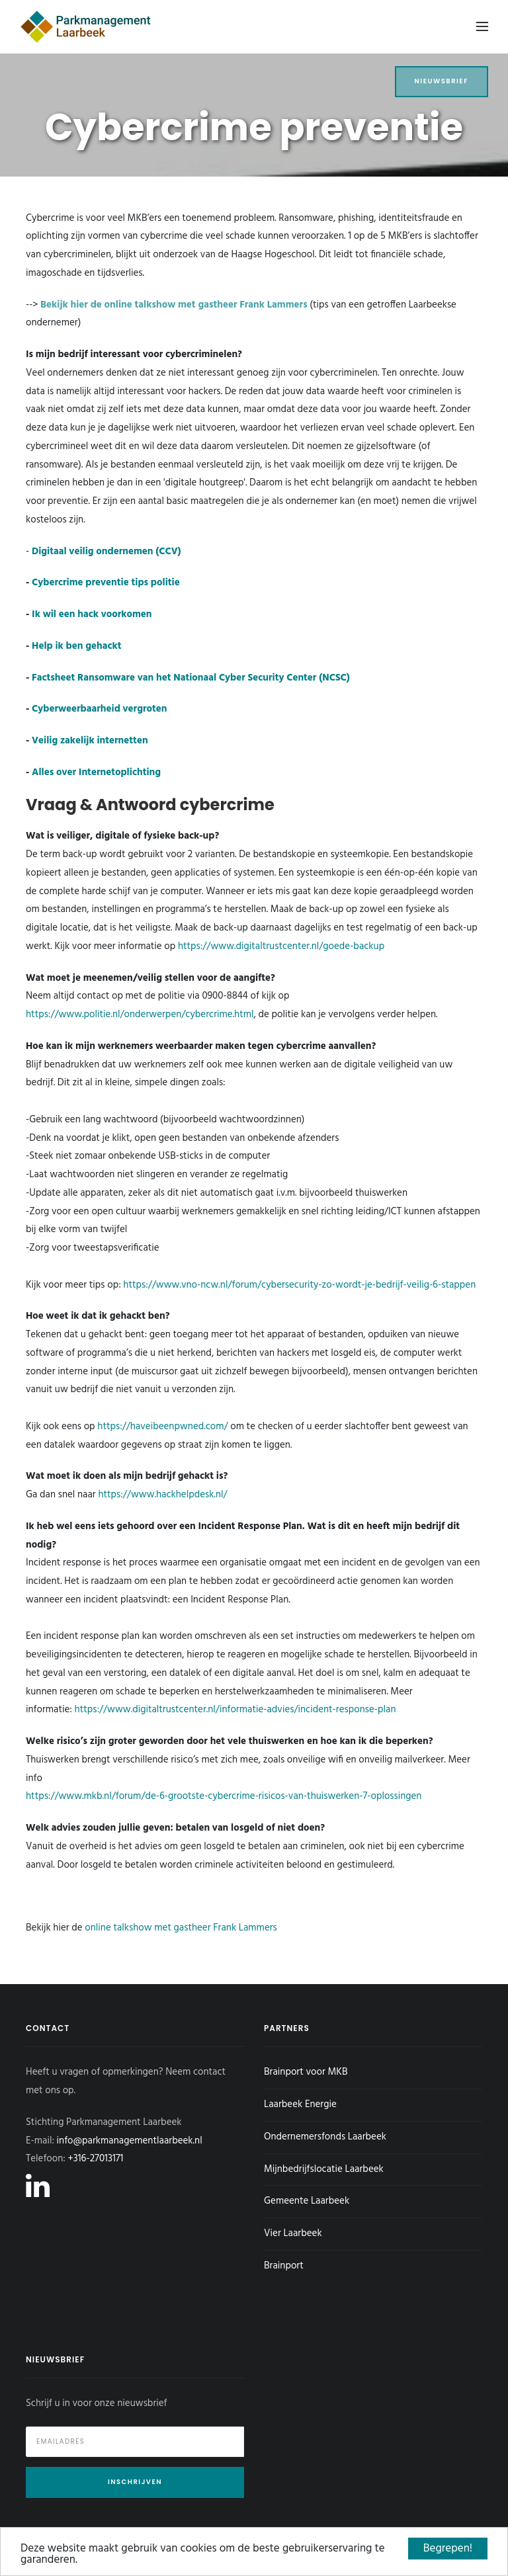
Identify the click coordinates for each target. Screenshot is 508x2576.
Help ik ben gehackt (76, 646)
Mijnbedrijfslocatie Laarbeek (324, 2169)
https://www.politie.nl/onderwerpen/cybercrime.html (140, 1014)
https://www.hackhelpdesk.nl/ (162, 1495)
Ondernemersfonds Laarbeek (325, 2137)
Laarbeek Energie (300, 2104)
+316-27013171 (95, 2159)
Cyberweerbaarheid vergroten (99, 709)
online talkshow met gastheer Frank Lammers (180, 1928)
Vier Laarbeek (293, 2233)
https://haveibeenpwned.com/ (162, 1426)
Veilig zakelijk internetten (90, 741)
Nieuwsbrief (442, 81)
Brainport (284, 2266)
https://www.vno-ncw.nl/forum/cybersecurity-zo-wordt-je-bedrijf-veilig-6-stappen (299, 1285)
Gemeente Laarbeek (306, 2201)
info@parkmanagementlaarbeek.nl (129, 2141)
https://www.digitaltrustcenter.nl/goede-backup (281, 946)
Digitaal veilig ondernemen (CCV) (106, 552)
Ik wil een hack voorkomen (91, 614)
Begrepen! (447, 2548)
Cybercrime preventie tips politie (106, 583)
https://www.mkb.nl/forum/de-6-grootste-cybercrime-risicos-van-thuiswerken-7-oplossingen (223, 1796)
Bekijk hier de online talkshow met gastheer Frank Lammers (174, 305)
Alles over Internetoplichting (96, 772)
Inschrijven (135, 2482)
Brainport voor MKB (305, 2072)
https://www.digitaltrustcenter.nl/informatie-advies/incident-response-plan (235, 1710)
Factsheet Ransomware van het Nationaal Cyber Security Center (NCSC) (191, 678)
